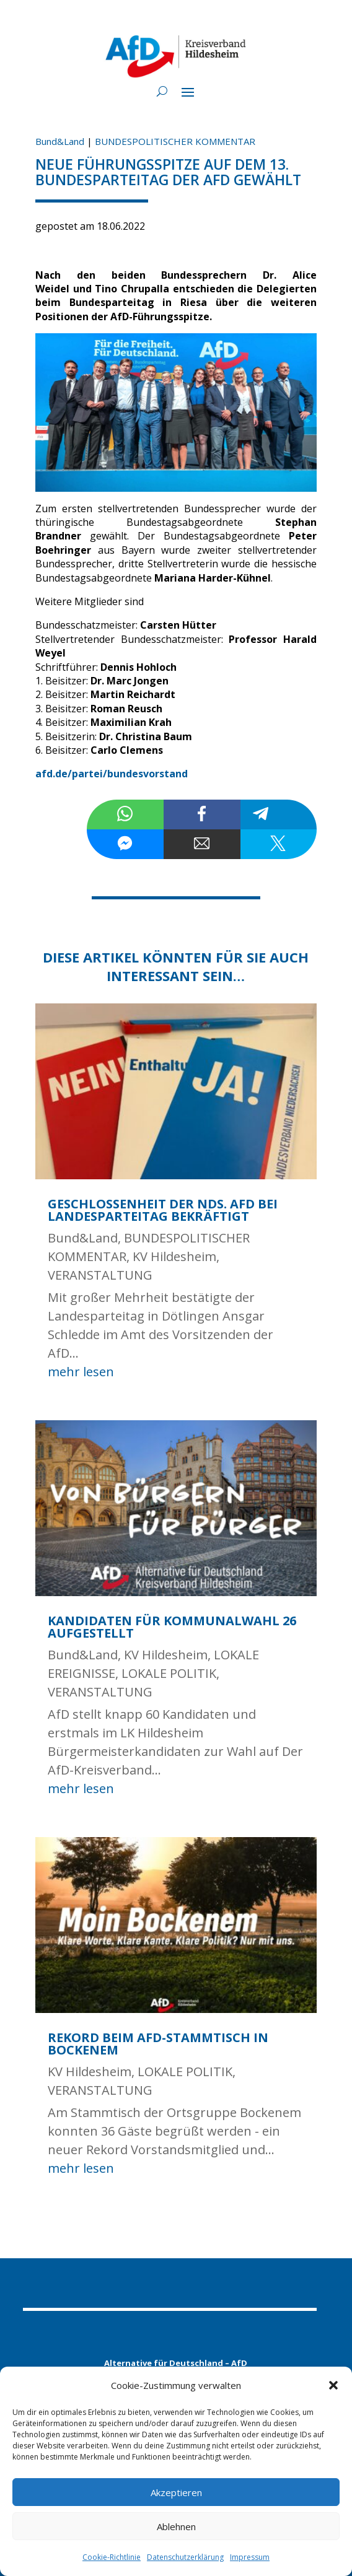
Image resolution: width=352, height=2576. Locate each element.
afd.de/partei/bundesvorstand (111, 773)
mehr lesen (81, 1371)
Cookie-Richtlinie (111, 2557)
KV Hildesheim (174, 1256)
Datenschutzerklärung (185, 2557)
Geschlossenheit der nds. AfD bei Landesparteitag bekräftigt (163, 1210)
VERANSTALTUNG (100, 1275)
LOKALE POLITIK (168, 1673)
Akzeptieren (176, 2492)
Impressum (250, 2557)
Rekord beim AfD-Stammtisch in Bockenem (158, 2043)
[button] (333, 2385)
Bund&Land (59, 141)
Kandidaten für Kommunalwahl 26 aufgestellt (172, 1626)
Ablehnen (176, 2526)
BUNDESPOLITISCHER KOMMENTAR (175, 141)
